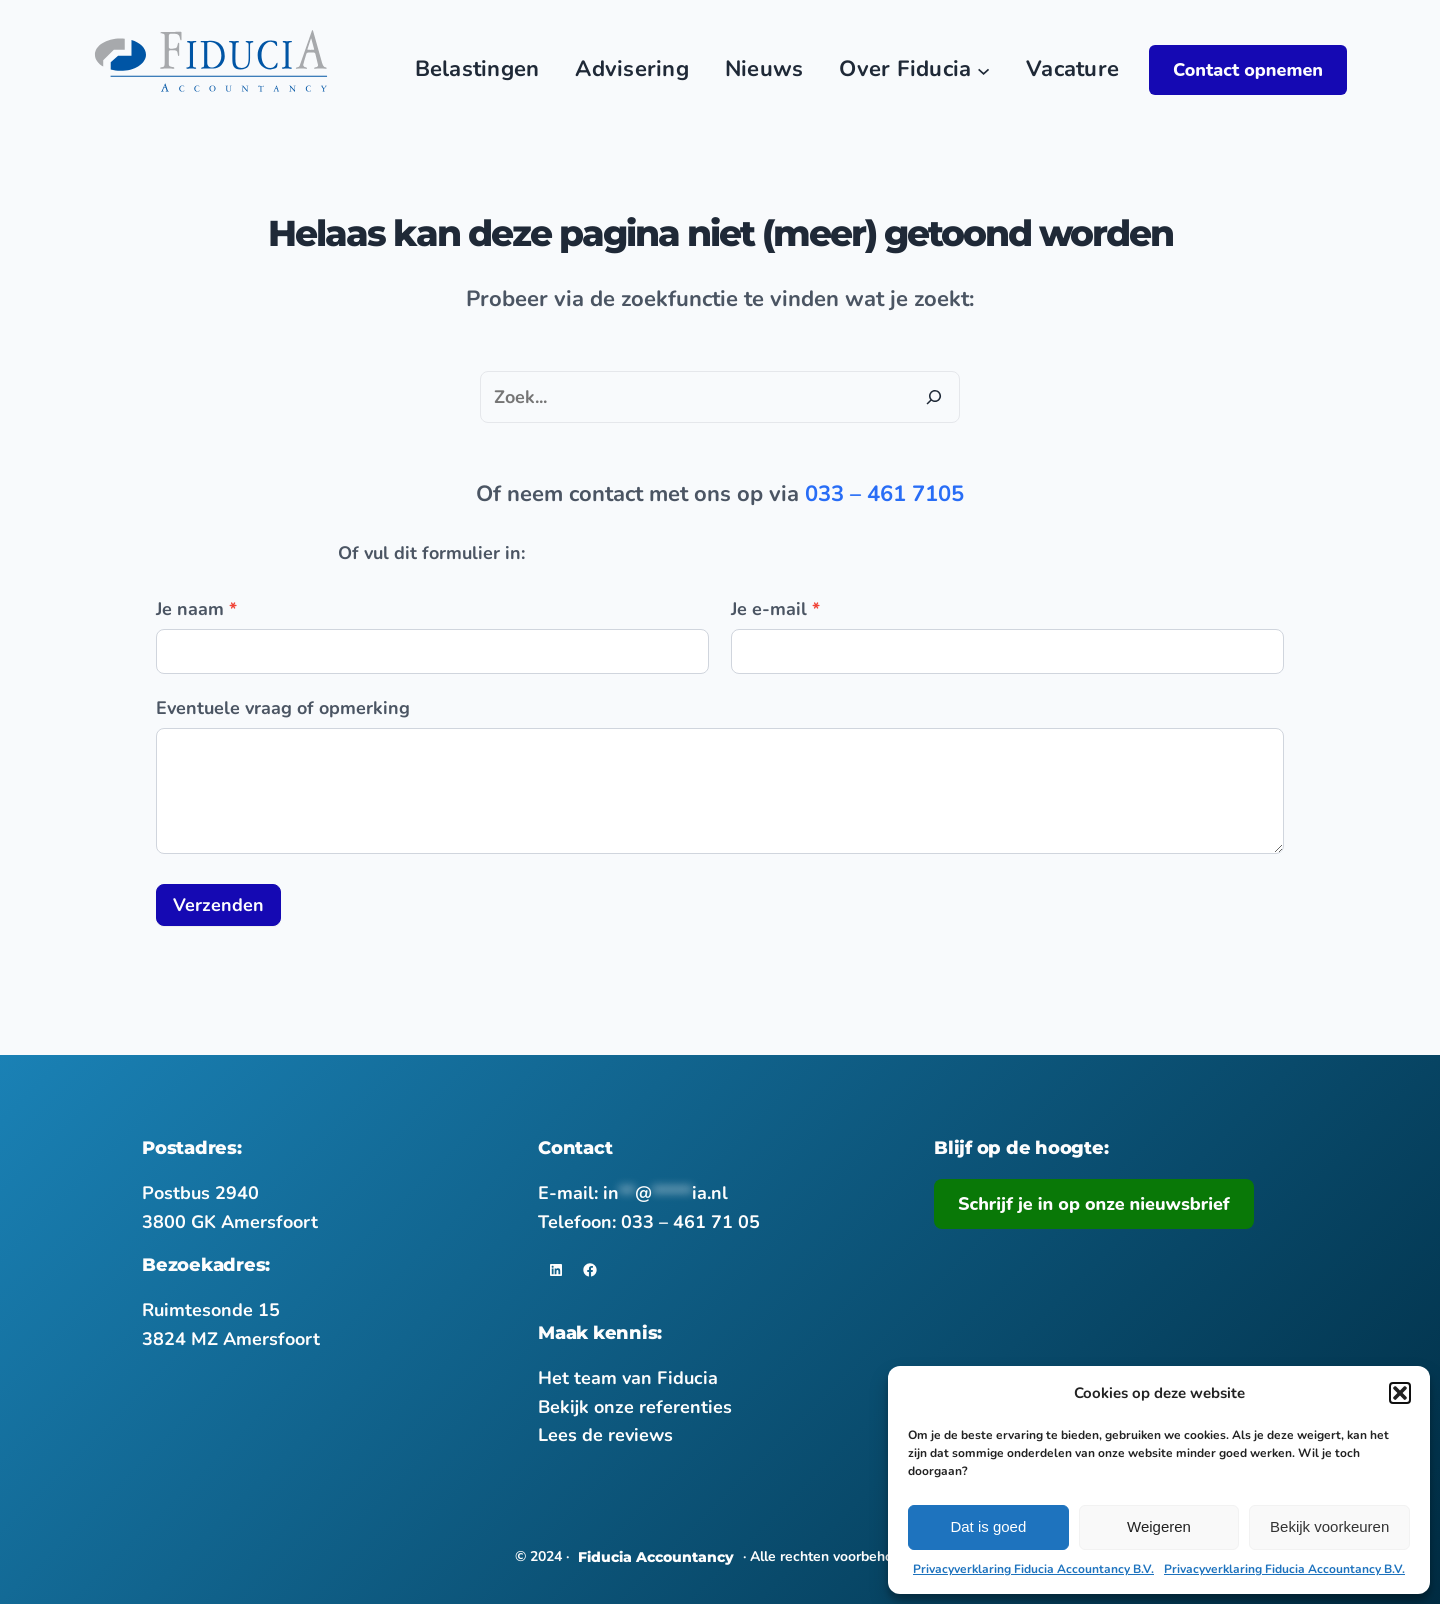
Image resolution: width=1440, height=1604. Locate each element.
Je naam (196, 609)
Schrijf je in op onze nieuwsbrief (1094, 1204)
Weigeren (1159, 1526)
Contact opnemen (1248, 70)
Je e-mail (775, 609)
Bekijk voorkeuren (1329, 1526)
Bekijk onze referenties (635, 1407)
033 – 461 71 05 (690, 1222)
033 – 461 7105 (884, 494)
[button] (1400, 1393)
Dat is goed (988, 1526)
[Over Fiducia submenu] (983, 69)
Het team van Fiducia (628, 1378)
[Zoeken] (934, 397)
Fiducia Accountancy (656, 1557)
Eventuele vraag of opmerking (283, 708)
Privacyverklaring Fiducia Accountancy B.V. (1033, 1569)
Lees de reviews (605, 1435)
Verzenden (218, 905)
